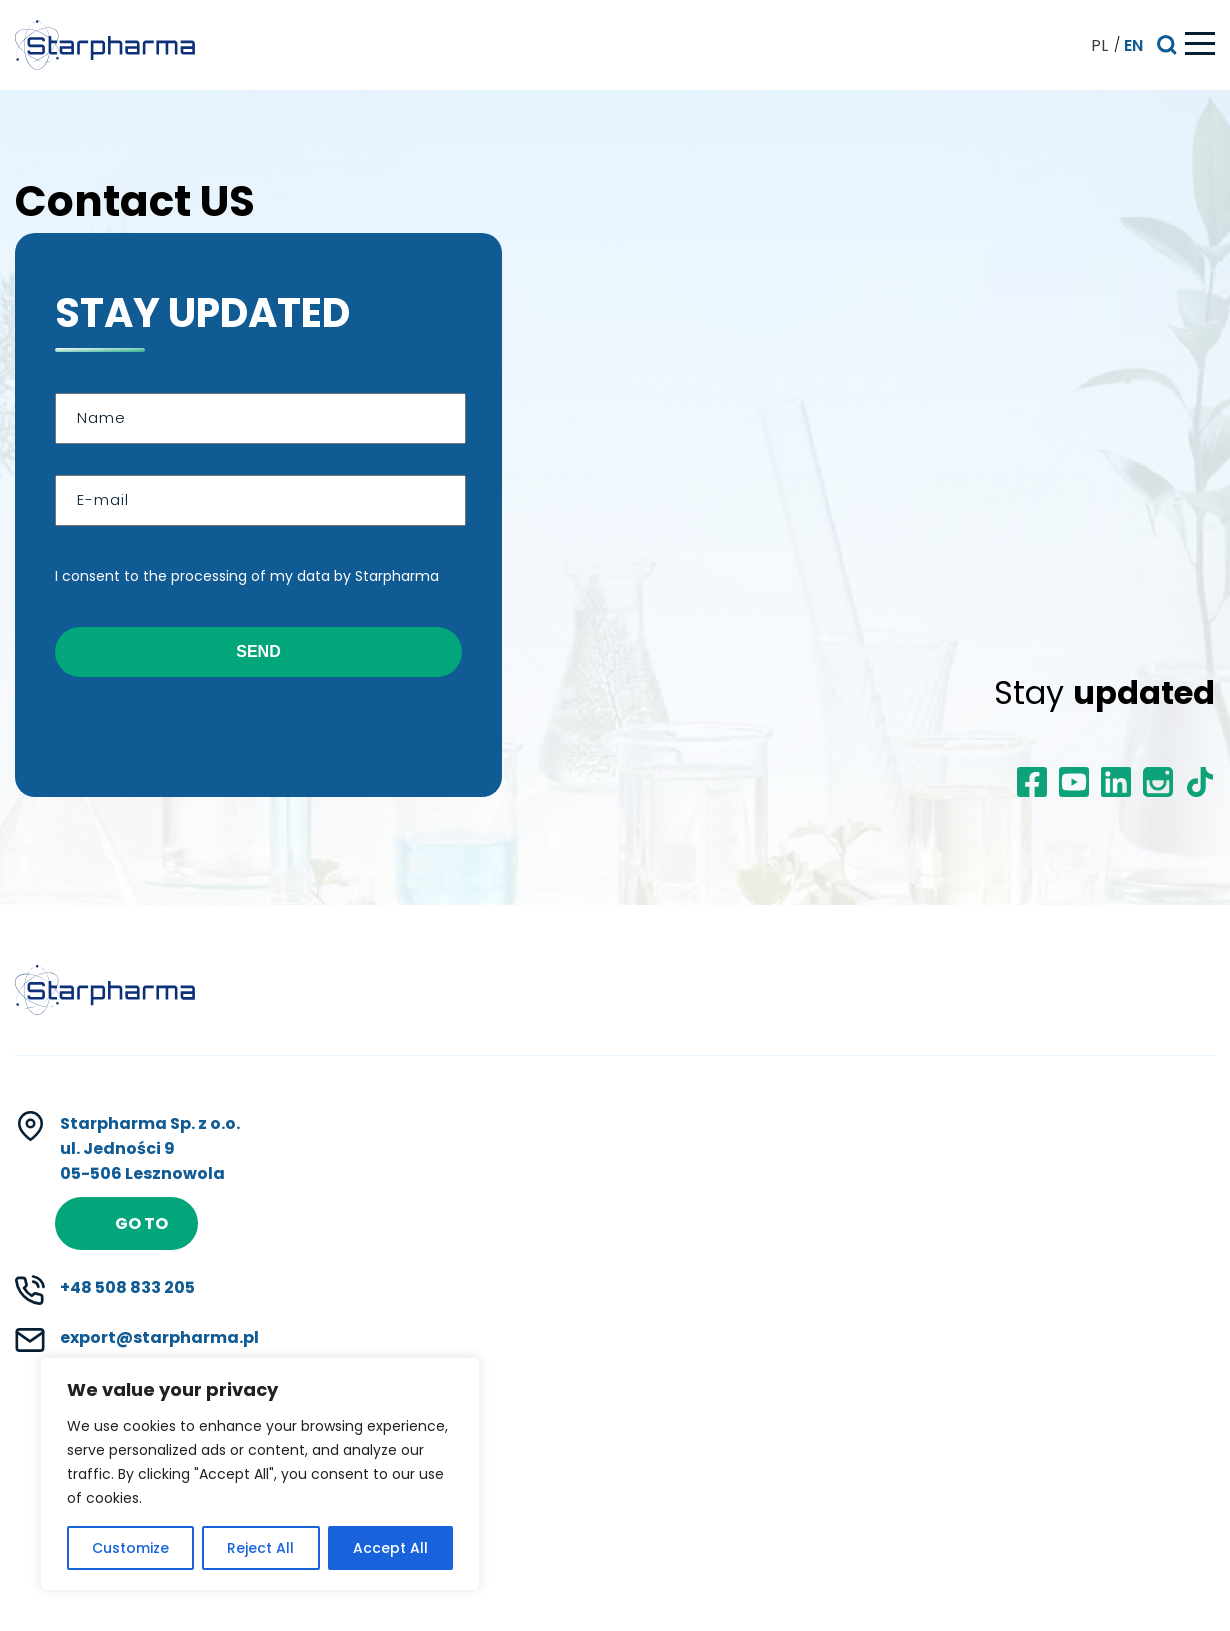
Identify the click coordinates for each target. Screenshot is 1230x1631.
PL (1099, 45)
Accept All (390, 1548)
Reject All (260, 1548)
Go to (141, 1223)
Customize (130, 1548)
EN (1133, 45)
